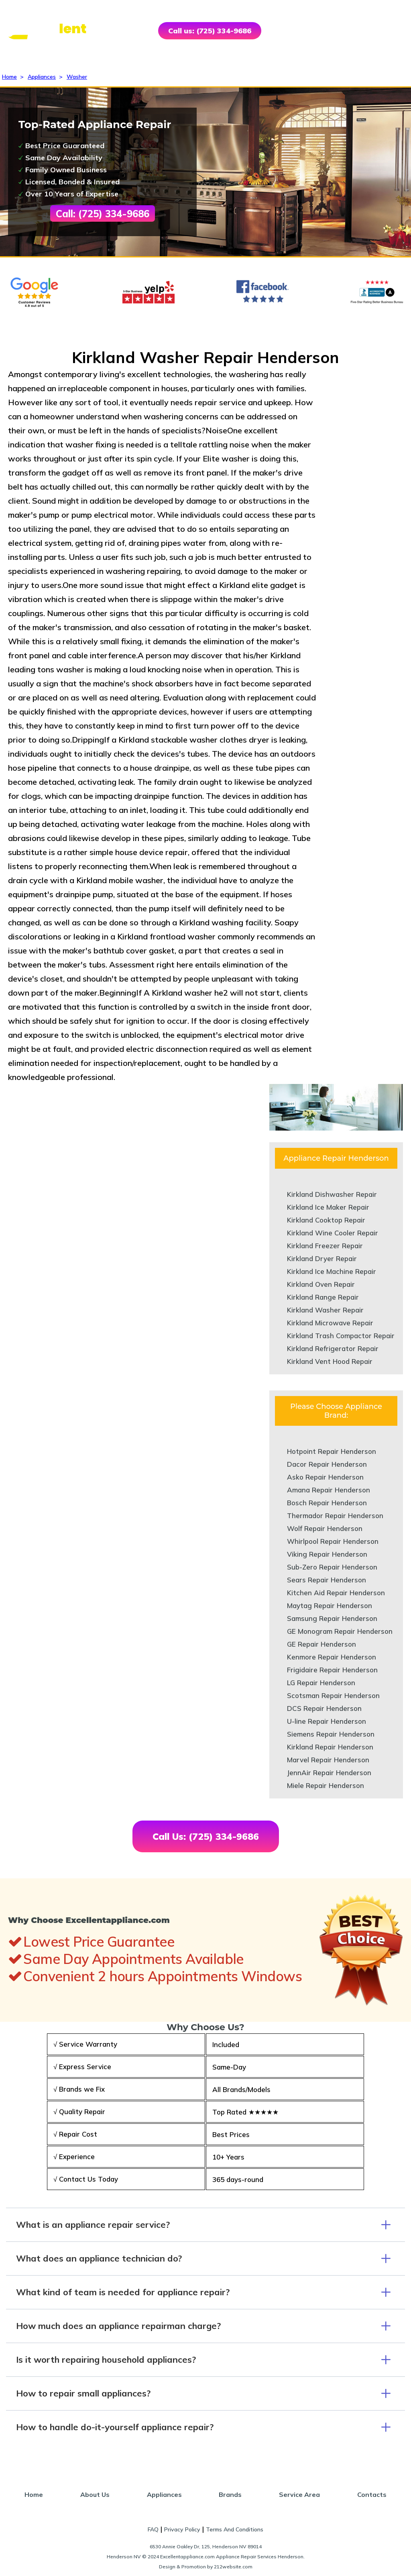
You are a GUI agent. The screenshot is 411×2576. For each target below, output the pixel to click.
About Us (95, 2494)
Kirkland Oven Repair (321, 1284)
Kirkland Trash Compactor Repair (341, 1335)
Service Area (299, 2494)
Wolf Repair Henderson (324, 1528)
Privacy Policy (182, 2529)
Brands (230, 2494)
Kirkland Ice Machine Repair (331, 1271)
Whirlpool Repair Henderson (332, 1541)
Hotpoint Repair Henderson (331, 1451)
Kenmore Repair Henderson (331, 1657)
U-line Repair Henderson (326, 1721)
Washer (77, 76)
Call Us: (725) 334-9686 (206, 1836)
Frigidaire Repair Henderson (332, 1670)
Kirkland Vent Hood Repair (329, 1361)
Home (9, 76)
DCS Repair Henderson (324, 1708)
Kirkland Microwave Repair (330, 1323)
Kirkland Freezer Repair (325, 1245)
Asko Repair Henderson (325, 1477)
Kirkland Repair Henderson (330, 1747)
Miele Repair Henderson (325, 1785)
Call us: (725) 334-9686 (209, 30)
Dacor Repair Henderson (327, 1464)
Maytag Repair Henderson (329, 1605)
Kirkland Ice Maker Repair (328, 1207)
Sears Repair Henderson (326, 1580)
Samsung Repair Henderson (332, 1618)
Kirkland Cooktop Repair (326, 1220)
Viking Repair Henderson (327, 1554)
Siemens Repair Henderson (330, 1734)
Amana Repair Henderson (328, 1490)
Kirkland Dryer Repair (322, 1258)
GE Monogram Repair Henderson (340, 1631)
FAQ (153, 2529)
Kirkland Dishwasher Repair (332, 1194)
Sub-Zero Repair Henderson (332, 1567)
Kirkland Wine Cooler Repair (332, 1233)
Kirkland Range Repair (323, 1297)
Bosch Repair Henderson (327, 1502)
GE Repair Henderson (321, 1644)
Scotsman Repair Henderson (333, 1695)
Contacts (372, 2494)
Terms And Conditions (234, 2529)
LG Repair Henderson (321, 1682)
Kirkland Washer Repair (325, 1310)
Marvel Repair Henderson (328, 1759)
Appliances (42, 76)
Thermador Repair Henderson (335, 1515)
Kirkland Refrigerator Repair (332, 1348)
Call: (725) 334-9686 (102, 214)
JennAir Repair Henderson (329, 1772)
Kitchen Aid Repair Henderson (336, 1592)
